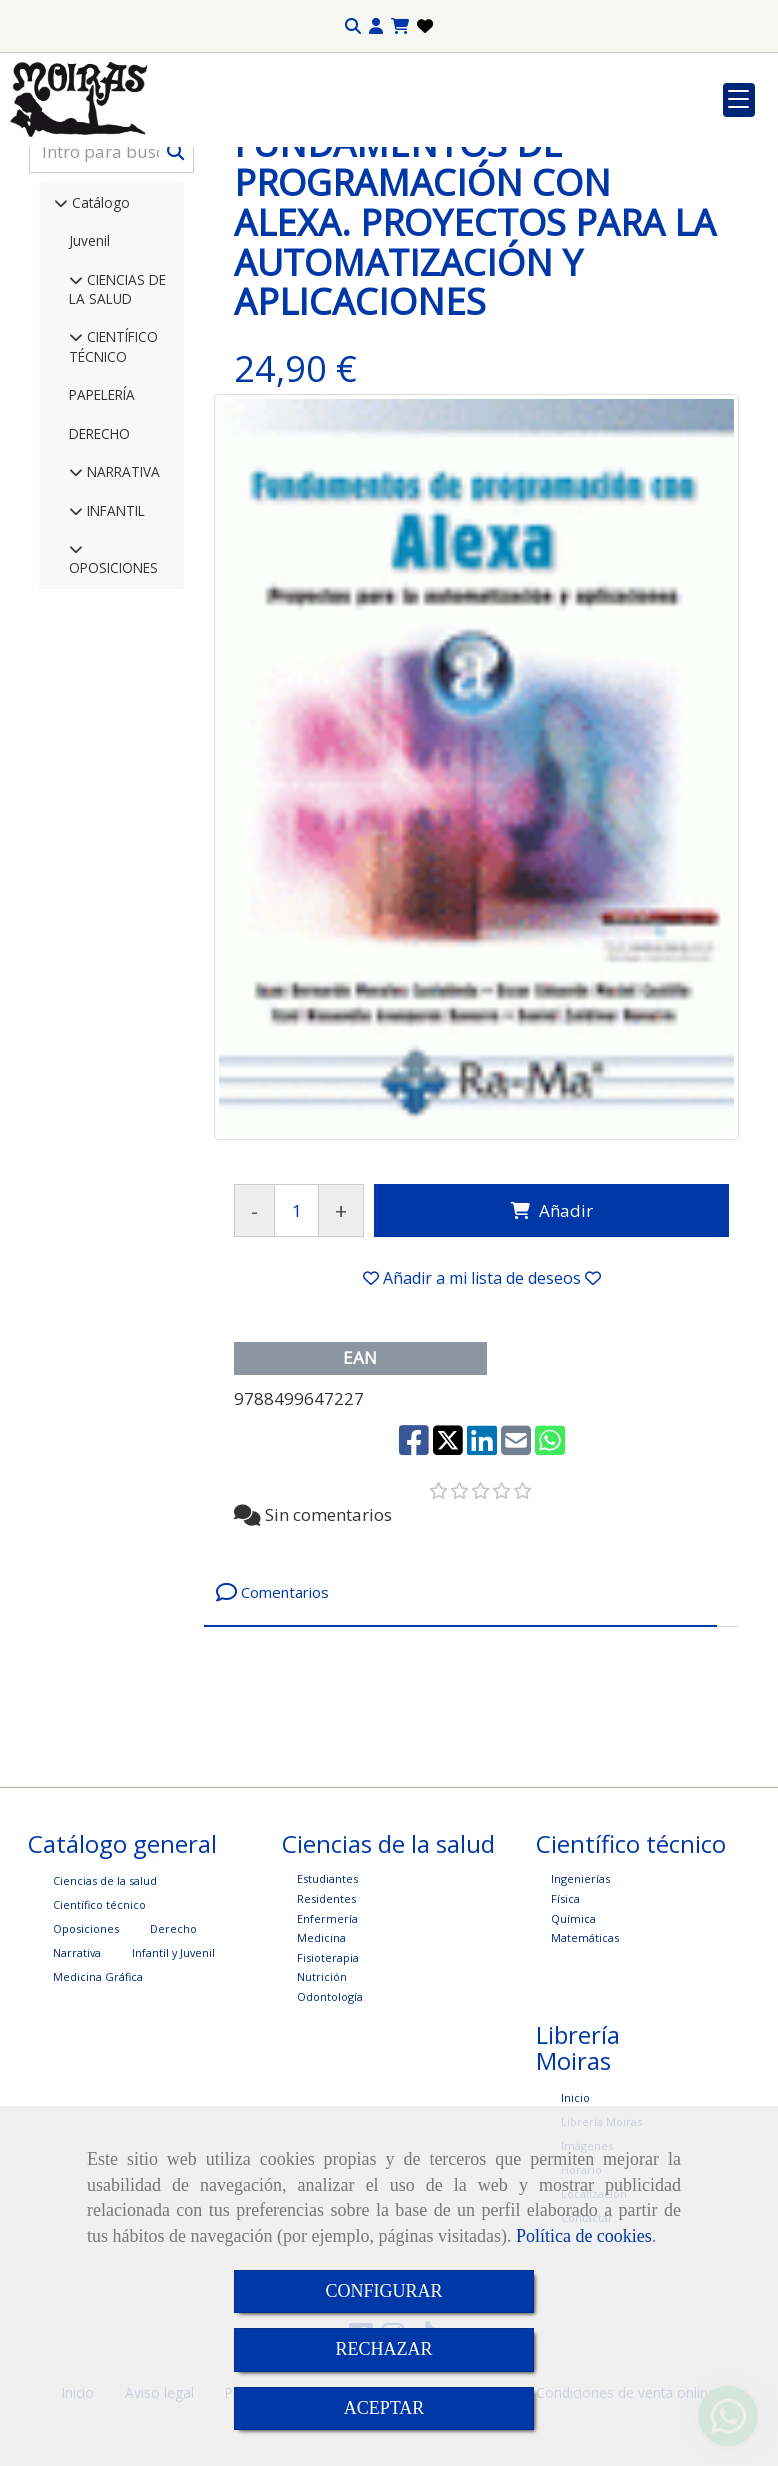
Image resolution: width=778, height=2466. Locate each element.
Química (573, 2065)
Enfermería (327, 2065)
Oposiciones (86, 2075)
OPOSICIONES (113, 714)
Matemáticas (585, 2084)
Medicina (321, 2084)
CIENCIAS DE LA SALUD (117, 436)
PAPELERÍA (102, 541)
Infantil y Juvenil (173, 2099)
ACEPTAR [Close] (384, 2408)
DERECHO (99, 580)
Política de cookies (584, 2236)
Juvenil (89, 387)
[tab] (460, 1739)
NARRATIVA (121, 618)
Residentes (326, 2045)
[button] (376, 26)
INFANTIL (114, 657)
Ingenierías (580, 2025)
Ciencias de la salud (105, 2027)
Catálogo (99, 349)
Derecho (173, 2075)
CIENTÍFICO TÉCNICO (113, 493)
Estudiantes (327, 2025)
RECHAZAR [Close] (383, 2349)
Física (565, 2045)
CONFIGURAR (383, 2291)
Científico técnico (99, 2051)
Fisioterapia (328, 2104)
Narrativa (77, 2099)
